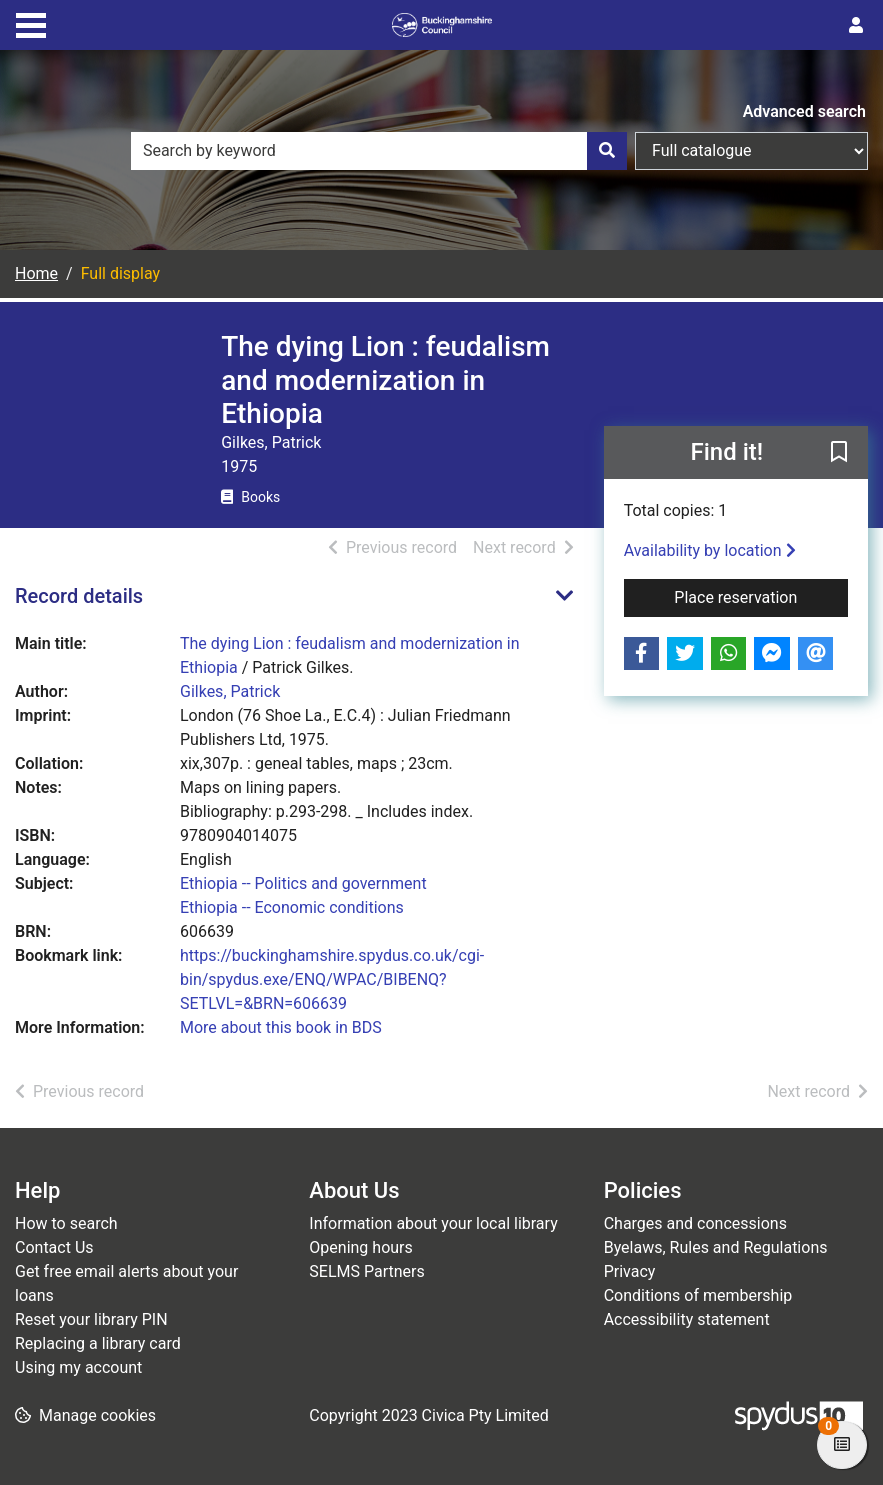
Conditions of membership (698, 1295)
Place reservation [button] (761, 596)
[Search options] (751, 151)
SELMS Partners (366, 1271)
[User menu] (856, 26)
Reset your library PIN (91, 1319)
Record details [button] (79, 596)
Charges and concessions (695, 1223)
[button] (839, 453)
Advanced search (804, 111)
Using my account (78, 1367)
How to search (66, 1223)
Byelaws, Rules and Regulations (716, 1247)
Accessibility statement (687, 1319)
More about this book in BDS (281, 1027)
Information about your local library (433, 1223)
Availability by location (710, 550)
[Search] (607, 151)
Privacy (630, 1271)
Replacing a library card (98, 1343)
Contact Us (54, 1247)
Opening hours (360, 1247)
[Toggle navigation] (31, 23)
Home (36, 273)
